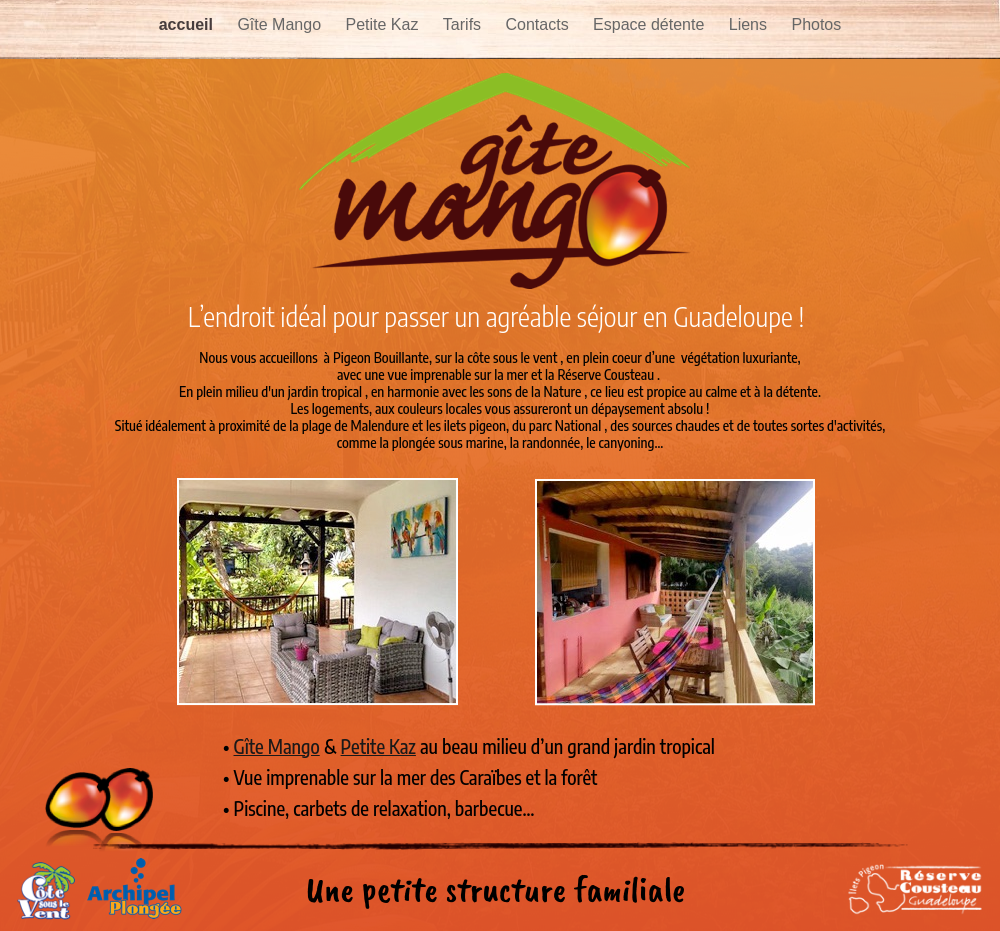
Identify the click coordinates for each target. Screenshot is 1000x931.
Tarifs (464, 24)
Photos (816, 24)
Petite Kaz (383, 24)
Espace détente (651, 24)
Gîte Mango (281, 24)
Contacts (540, 24)
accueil (188, 24)
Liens (750, 24)
